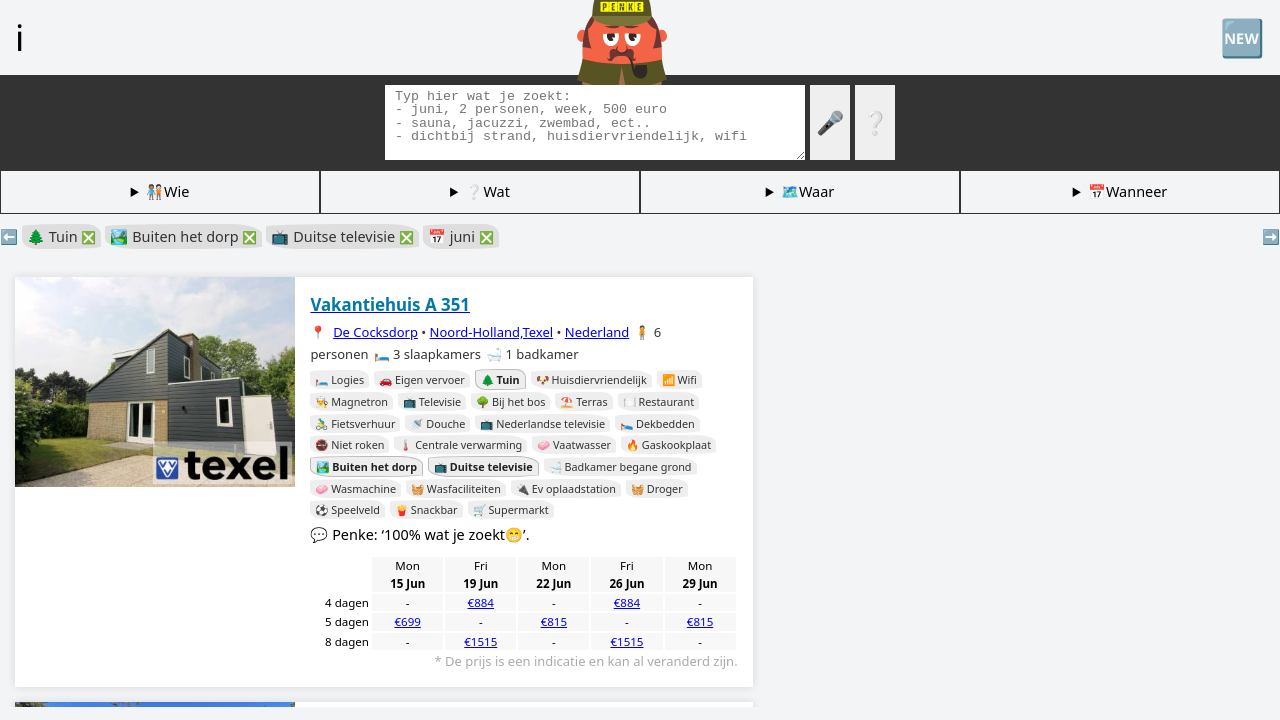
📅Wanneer (1127, 191)
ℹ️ (19, 37)
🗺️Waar (807, 191)
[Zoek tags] (595, 122)
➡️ (1271, 236)
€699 (407, 621)
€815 (554, 621)
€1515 (480, 641)
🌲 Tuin (61, 236)
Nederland (597, 332)
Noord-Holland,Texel (492, 332)
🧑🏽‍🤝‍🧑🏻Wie (167, 191)
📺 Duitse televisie (342, 236)
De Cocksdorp (375, 332)
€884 (481, 602)
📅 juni (461, 236)
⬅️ (9, 236)
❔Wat (487, 191)
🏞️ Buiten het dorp (183, 236)
